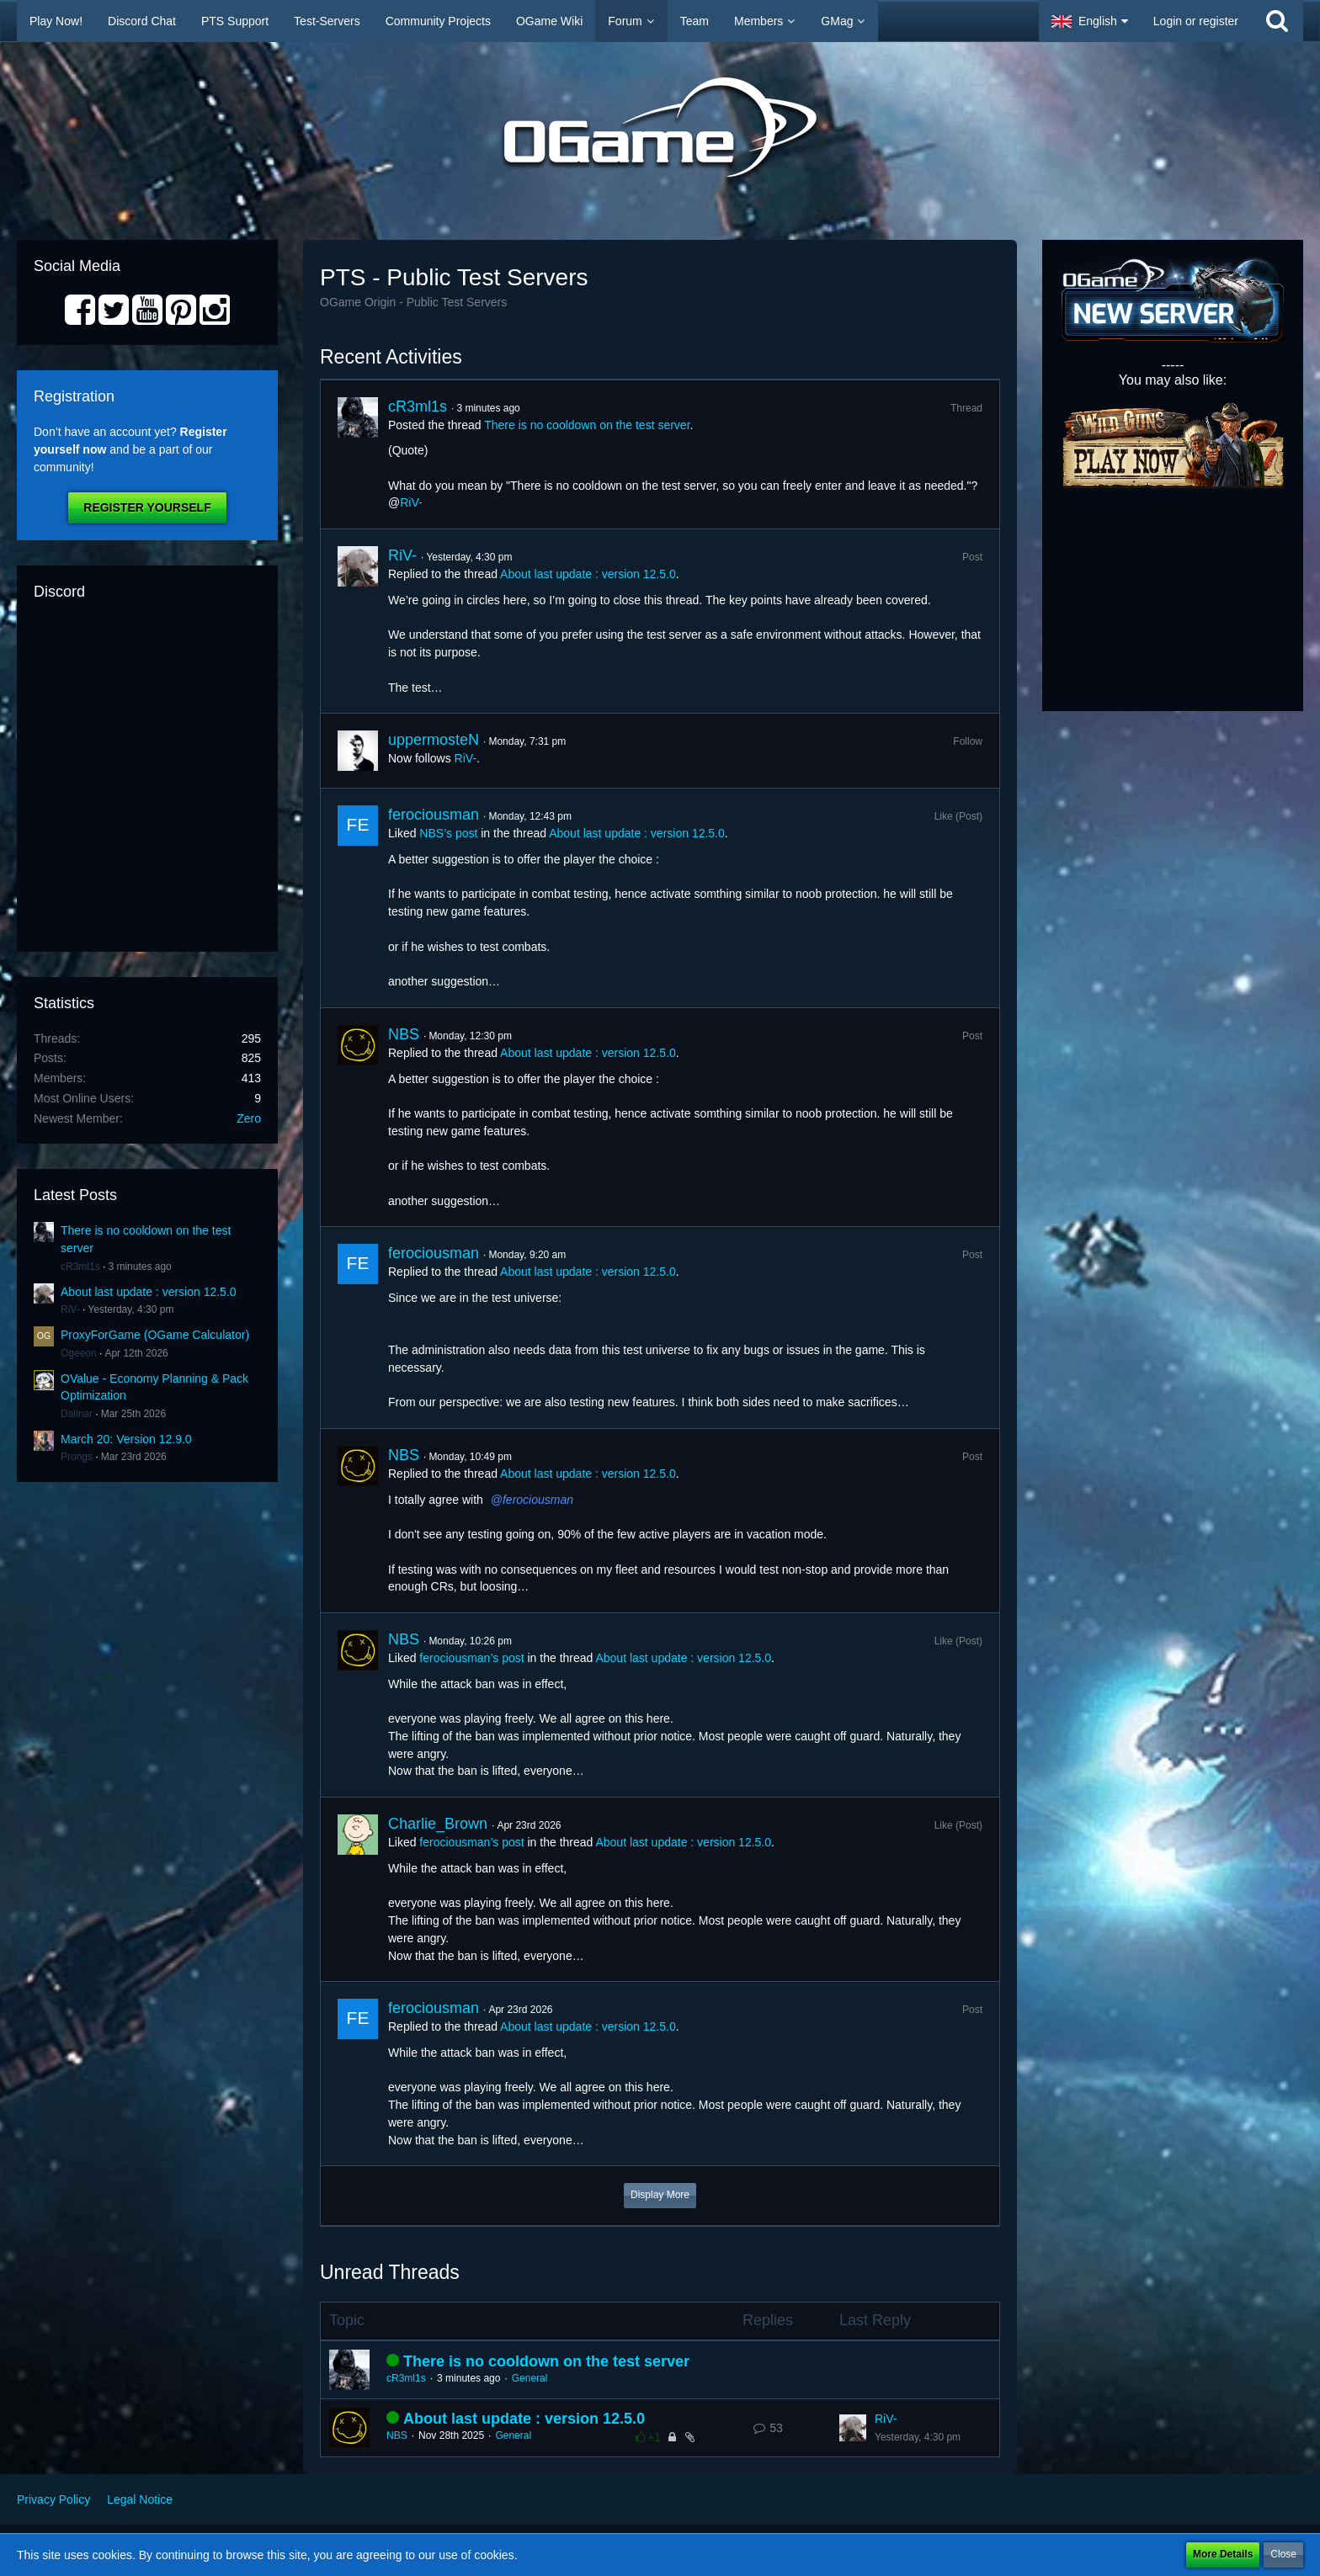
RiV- (70, 1309)
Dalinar (77, 1414)
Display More (660, 2195)
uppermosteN (433, 739)
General (530, 2378)
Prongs (77, 1457)
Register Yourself (146, 507)
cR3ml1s (80, 1266)
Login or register (1195, 21)
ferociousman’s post (471, 1658)
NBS (403, 1034)
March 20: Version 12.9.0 (126, 1439)
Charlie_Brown (437, 1823)
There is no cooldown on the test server (586, 425)
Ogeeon (79, 1353)
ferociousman (433, 814)
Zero (249, 1118)
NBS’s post (448, 833)
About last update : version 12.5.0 (149, 1292)
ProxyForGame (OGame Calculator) (155, 1334)
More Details (1223, 2554)
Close (1283, 2554)
